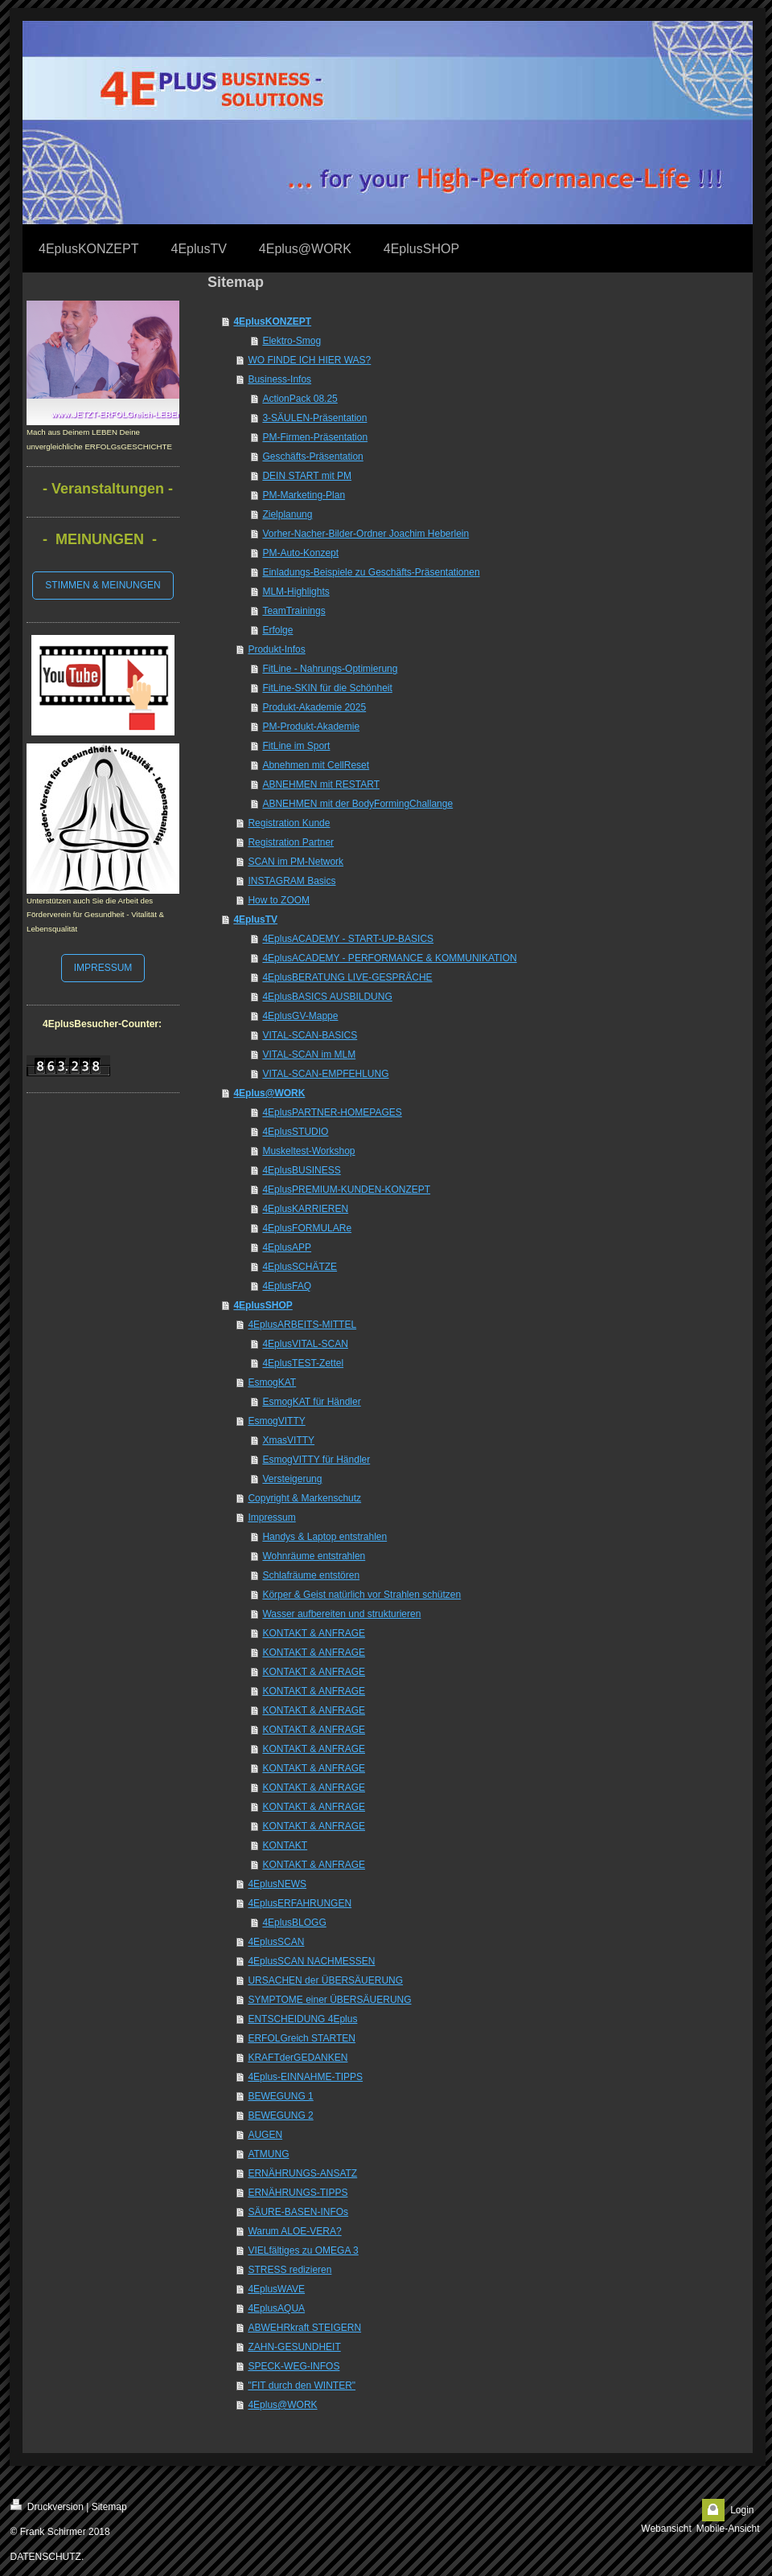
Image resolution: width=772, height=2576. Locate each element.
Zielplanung (287, 514)
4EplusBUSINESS (301, 1170)
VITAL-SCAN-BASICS (309, 1035)
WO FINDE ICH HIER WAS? (309, 360)
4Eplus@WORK (269, 1093)
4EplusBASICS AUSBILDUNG (327, 996)
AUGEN (265, 2134)
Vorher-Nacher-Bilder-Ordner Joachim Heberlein (365, 533)
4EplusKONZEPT (272, 321)
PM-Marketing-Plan (303, 495)
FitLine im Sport (296, 746)
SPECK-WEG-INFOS (293, 2366)
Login (742, 2510)
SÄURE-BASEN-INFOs (298, 2212)
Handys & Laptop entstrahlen (324, 1536)
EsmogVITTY (276, 1421)
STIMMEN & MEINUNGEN (102, 585)
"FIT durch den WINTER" (301, 2385)
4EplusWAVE (276, 2289)
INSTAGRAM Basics (291, 881)
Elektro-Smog (291, 340)
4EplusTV (255, 919)
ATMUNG (268, 2154)
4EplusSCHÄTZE (299, 1266)
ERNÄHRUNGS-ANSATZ (302, 2173)
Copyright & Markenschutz (304, 1498)
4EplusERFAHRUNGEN (299, 1903)
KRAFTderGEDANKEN (297, 2057)
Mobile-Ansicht (728, 2528)
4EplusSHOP (262, 1305)
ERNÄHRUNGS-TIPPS (297, 2192)
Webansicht (666, 2528)
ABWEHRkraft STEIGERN (304, 2327)
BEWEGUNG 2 (280, 2115)
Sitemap (109, 2507)
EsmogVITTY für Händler (316, 1459)
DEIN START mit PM (306, 475)
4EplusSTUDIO (295, 1131)
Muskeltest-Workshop (308, 1151)
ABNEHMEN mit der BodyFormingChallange (357, 803)
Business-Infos (279, 379)
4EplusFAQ (286, 1286)
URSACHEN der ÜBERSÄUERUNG (325, 1980)
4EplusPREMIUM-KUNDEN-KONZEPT (346, 1189)
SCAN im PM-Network (295, 861)
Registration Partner (291, 842)
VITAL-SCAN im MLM (308, 1054)
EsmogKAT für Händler (311, 1401)
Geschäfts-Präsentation (312, 456)
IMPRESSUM (103, 967)
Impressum (271, 1517)
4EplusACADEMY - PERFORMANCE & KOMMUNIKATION (389, 958)
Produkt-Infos (276, 649)
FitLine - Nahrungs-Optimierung (329, 668)
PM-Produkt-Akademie (310, 726)
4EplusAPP (286, 1247)
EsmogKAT (272, 1382)
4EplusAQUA (276, 2308)
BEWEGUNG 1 (280, 2096)
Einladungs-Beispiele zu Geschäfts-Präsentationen (370, 572)
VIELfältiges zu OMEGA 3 (303, 2250)
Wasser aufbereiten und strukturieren (341, 1614)
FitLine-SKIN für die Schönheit (327, 688)
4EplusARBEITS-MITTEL (302, 1324)
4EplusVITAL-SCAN (304, 1343)
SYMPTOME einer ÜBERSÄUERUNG (329, 1999)
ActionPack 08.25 (299, 398)
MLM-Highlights (295, 591)
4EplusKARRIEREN (305, 1208)
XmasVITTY (288, 1440)
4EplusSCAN (276, 1941)
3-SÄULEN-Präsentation (314, 418)
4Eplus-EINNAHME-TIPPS (305, 2077)
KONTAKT (284, 1845)
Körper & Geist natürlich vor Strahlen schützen (361, 1594)
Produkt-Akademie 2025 (314, 707)
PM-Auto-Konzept (300, 553)
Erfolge (277, 630)
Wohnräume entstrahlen (313, 1556)
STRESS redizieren (289, 2269)
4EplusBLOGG (294, 1922)
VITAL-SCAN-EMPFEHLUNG (325, 1073)
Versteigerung (292, 1479)
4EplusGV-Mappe (300, 1016)
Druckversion (47, 2506)
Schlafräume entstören (310, 1575)
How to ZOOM (279, 900)
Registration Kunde (289, 823)
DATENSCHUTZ (45, 2556)
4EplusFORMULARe (306, 1228)
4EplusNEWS (277, 1884)
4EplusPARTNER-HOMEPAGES (331, 1112)
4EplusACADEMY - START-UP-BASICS (347, 938)
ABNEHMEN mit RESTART (321, 784)
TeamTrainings (293, 610)
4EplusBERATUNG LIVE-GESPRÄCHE (347, 977)
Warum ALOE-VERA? (294, 2231)
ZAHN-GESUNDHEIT (294, 2347)
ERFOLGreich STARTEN (301, 2038)
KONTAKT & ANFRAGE (313, 1633)
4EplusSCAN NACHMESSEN (311, 1961)
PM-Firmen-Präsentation (315, 437)
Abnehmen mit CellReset (315, 765)
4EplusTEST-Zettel (302, 1363)
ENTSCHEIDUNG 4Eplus (302, 2019)
